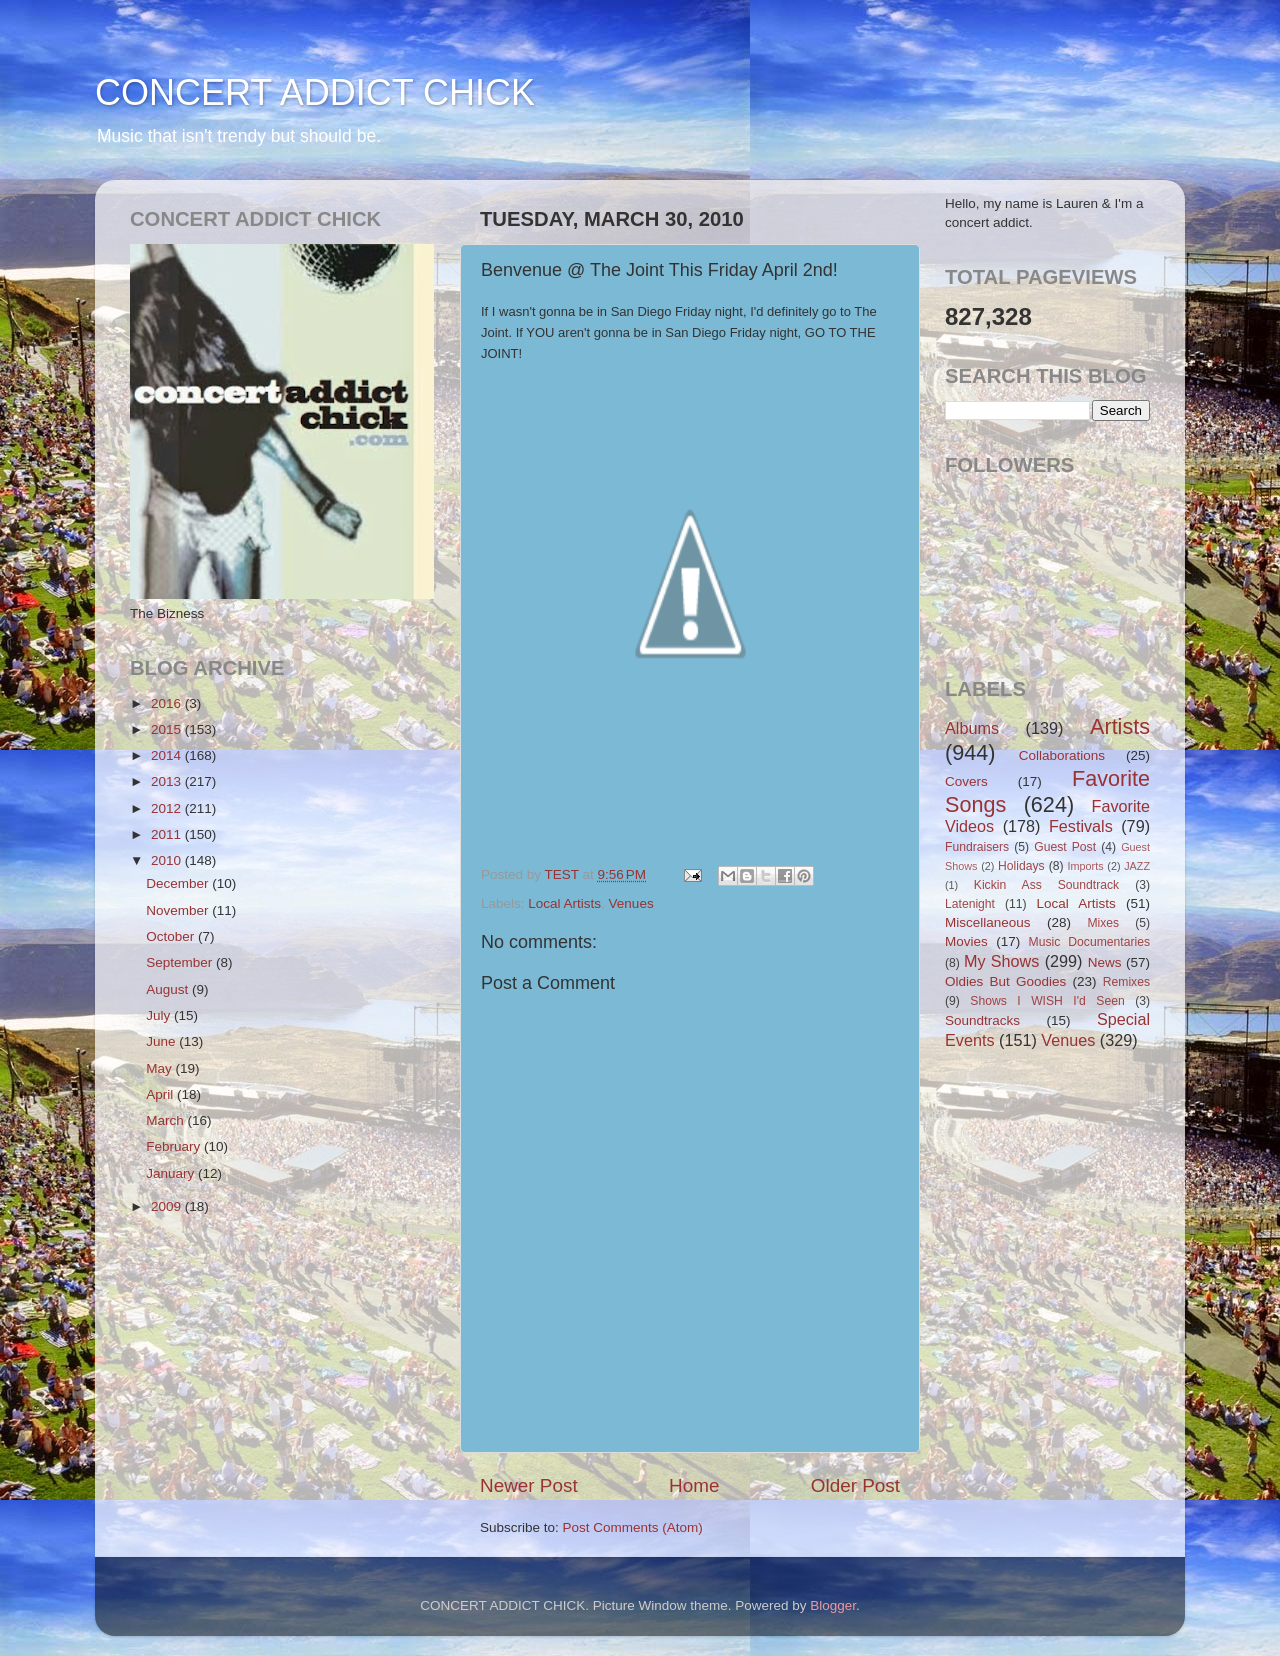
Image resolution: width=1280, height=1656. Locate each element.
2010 (168, 860)
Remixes (1126, 982)
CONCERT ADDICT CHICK (315, 92)
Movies (966, 941)
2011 (168, 834)
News (1105, 962)
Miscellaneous (988, 922)
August (169, 989)
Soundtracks (982, 1020)
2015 (168, 729)
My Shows (1001, 961)
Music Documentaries (1089, 942)
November (179, 910)
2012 (168, 808)
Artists (1120, 726)
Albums (972, 728)
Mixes (1103, 923)
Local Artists (564, 903)
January (172, 1173)
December (179, 883)
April (161, 1094)
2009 (168, 1206)
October (172, 936)
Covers (966, 781)
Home (694, 1485)
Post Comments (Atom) (633, 1527)
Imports (1086, 866)
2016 (168, 703)
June (162, 1041)
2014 (168, 755)
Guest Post (1065, 847)
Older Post (855, 1485)
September (181, 962)
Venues (631, 903)
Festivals (1081, 826)
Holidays (1021, 866)
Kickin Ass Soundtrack (1046, 885)
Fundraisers (977, 847)
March (166, 1120)
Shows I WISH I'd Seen (1047, 1001)
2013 (168, 781)
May (160, 1068)
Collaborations (1062, 755)
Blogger (833, 1605)
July (160, 1015)
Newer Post (529, 1485)
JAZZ (1137, 866)
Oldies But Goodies (1005, 981)
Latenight (970, 904)
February (175, 1146)
